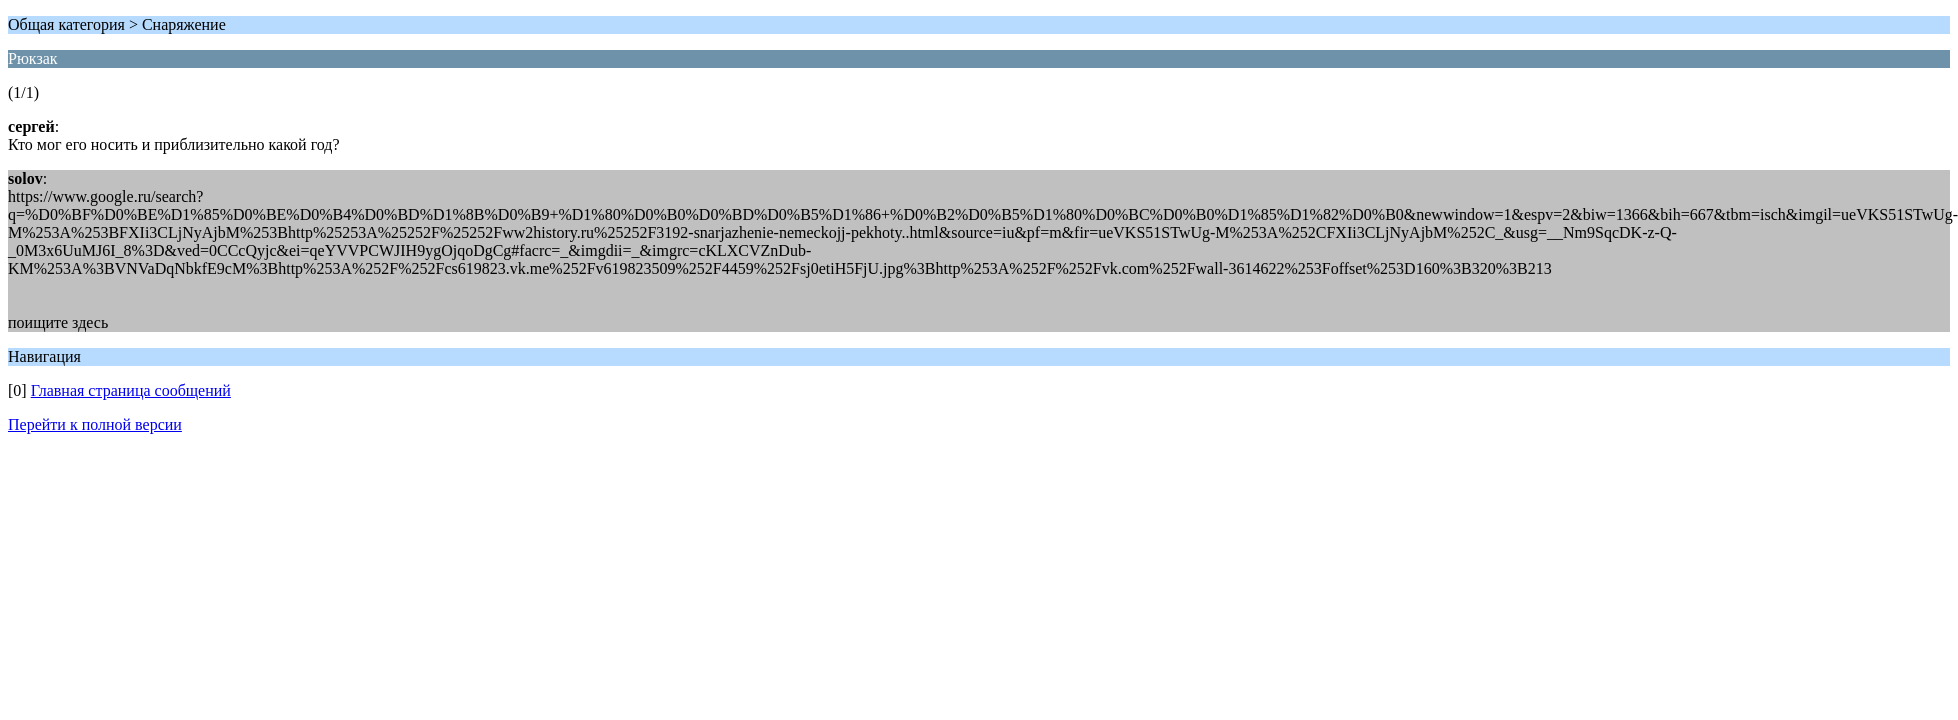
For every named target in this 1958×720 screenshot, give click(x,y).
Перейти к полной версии (95, 424)
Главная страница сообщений (131, 390)
